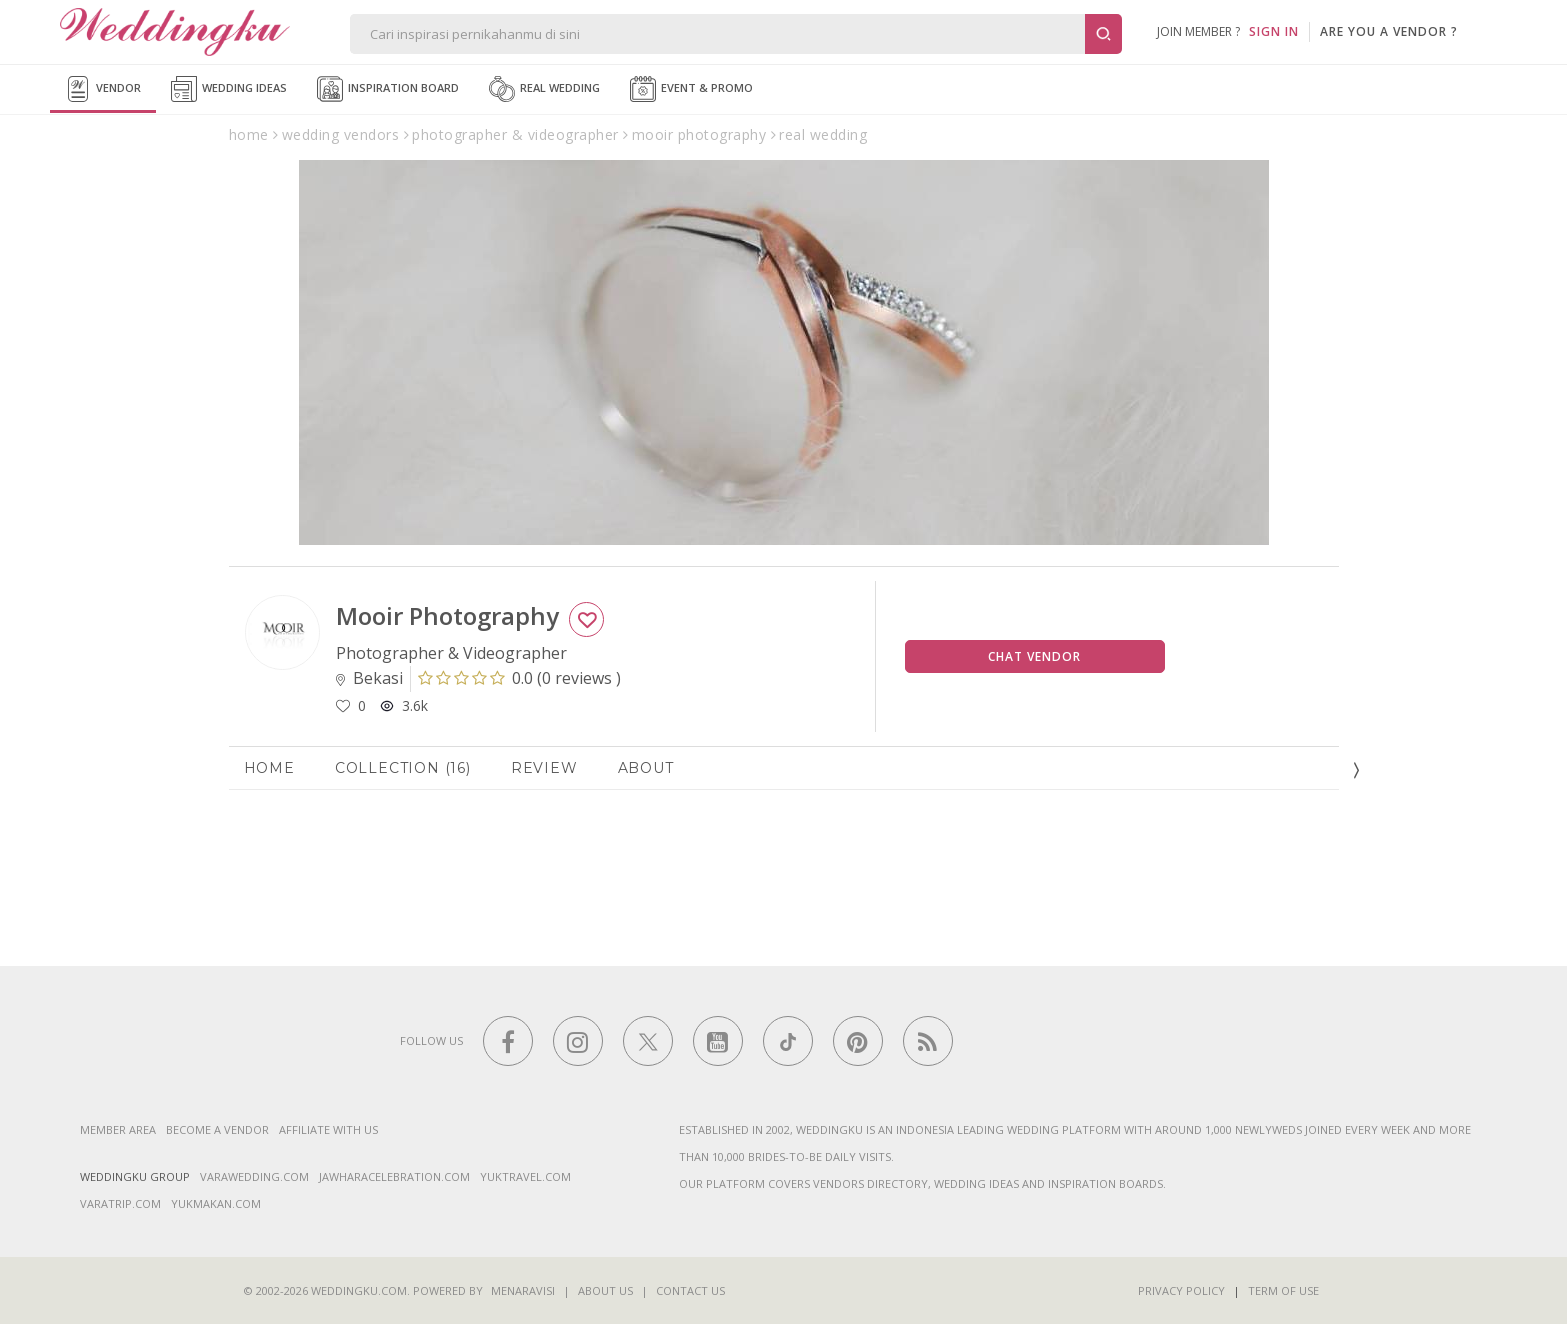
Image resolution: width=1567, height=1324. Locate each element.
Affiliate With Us (328, 1129)
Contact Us (690, 1290)
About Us (605, 1290)
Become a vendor (217, 1129)
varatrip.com (120, 1203)
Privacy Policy (1181, 1290)
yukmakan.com (216, 1203)
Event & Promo (691, 89)
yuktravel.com (525, 1176)
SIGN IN (1274, 31)
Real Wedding (544, 89)
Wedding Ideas (229, 89)
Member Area (118, 1129)
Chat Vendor (1034, 656)
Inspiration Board (388, 89)
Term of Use (1283, 1290)
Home (269, 768)
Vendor (103, 89)
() (519, 678)
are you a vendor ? (1389, 31)
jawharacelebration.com (394, 1176)
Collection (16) (403, 768)
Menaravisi (523, 1290)
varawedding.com (254, 1176)
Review (544, 768)
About (646, 768)
